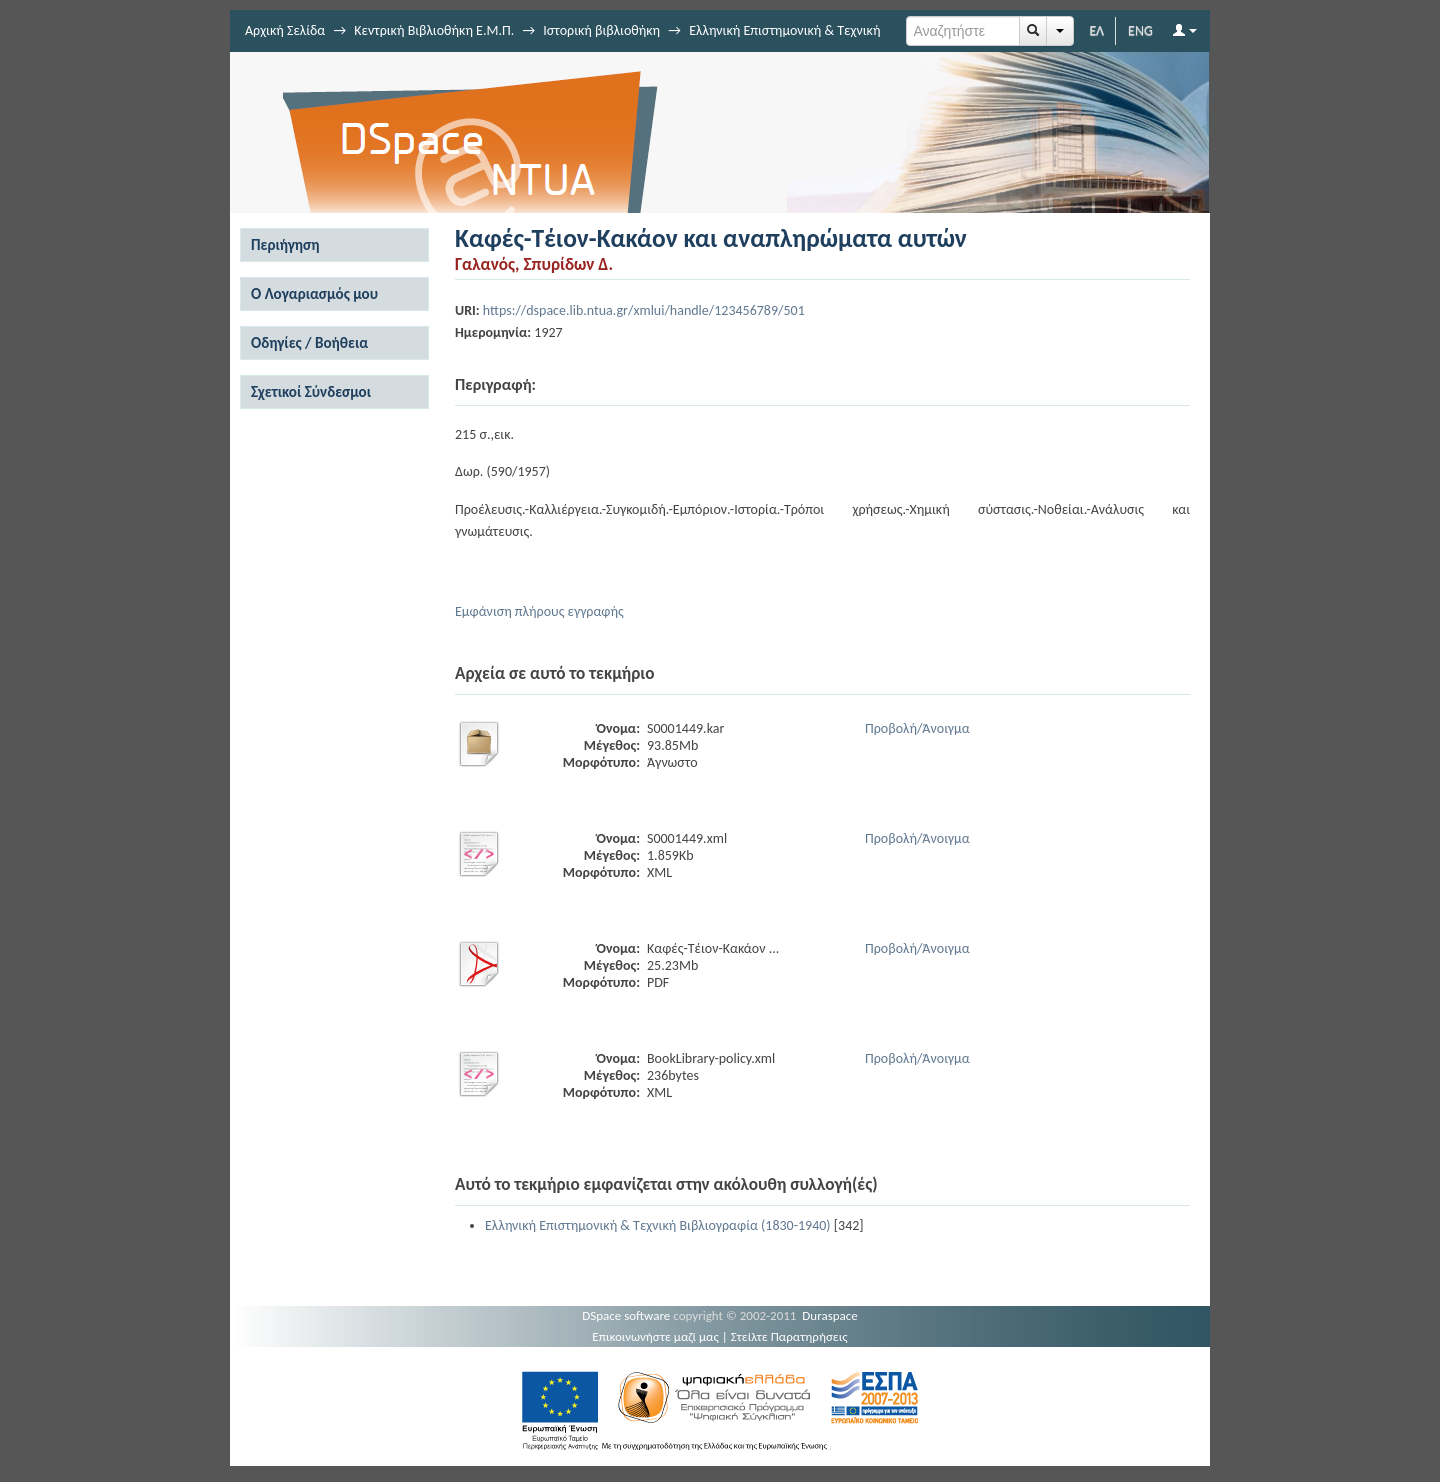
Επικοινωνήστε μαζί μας (655, 1336)
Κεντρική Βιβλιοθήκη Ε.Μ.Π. (434, 30)
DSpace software (626, 1315)
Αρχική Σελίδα (285, 30)
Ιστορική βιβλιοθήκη (601, 30)
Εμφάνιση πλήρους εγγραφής (539, 611)
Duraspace (830, 1315)
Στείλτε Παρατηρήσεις (789, 1336)
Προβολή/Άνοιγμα (917, 728)
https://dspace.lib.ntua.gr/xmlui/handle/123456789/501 (644, 310)
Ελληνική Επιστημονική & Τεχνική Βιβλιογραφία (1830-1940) (658, 1225)
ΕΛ (1096, 30)
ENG (1140, 30)
